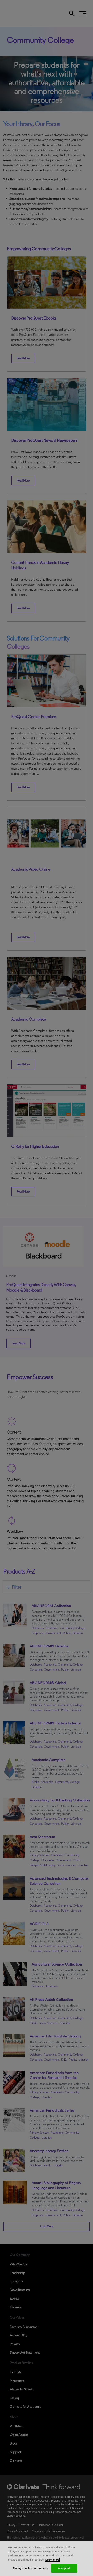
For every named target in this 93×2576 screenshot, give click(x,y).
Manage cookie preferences (30, 2568)
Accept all (64, 2568)
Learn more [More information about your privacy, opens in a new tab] (52, 2559)
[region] (46, 2558)
